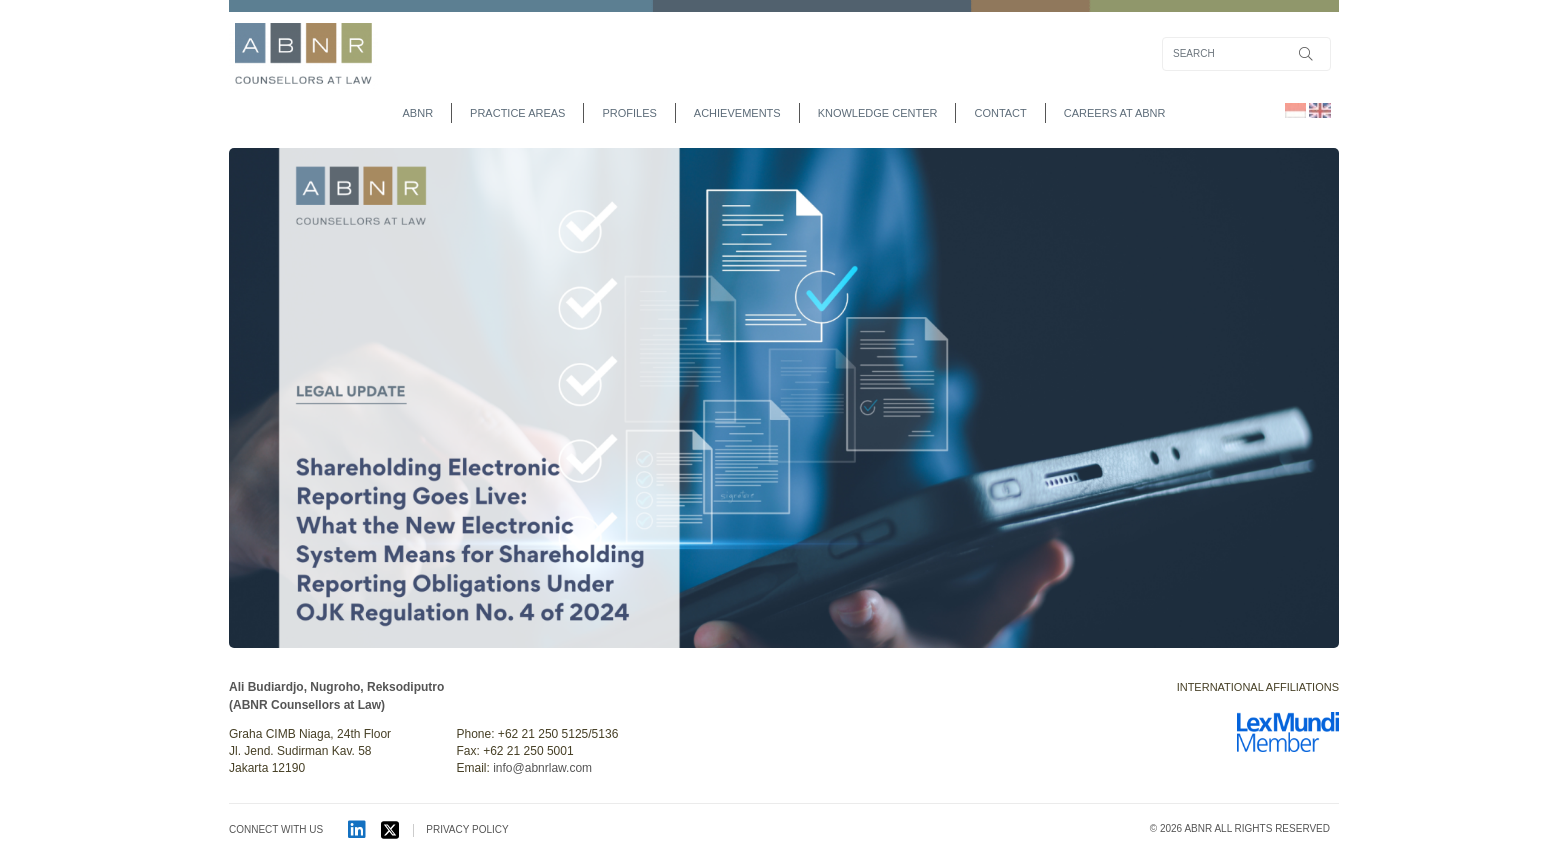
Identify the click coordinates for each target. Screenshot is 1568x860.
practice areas (517, 113)
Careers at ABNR (1115, 113)
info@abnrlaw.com (542, 768)
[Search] (1246, 54)
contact (1000, 113)
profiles (629, 113)
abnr (418, 113)
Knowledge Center (878, 113)
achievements (737, 113)
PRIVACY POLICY (467, 829)
